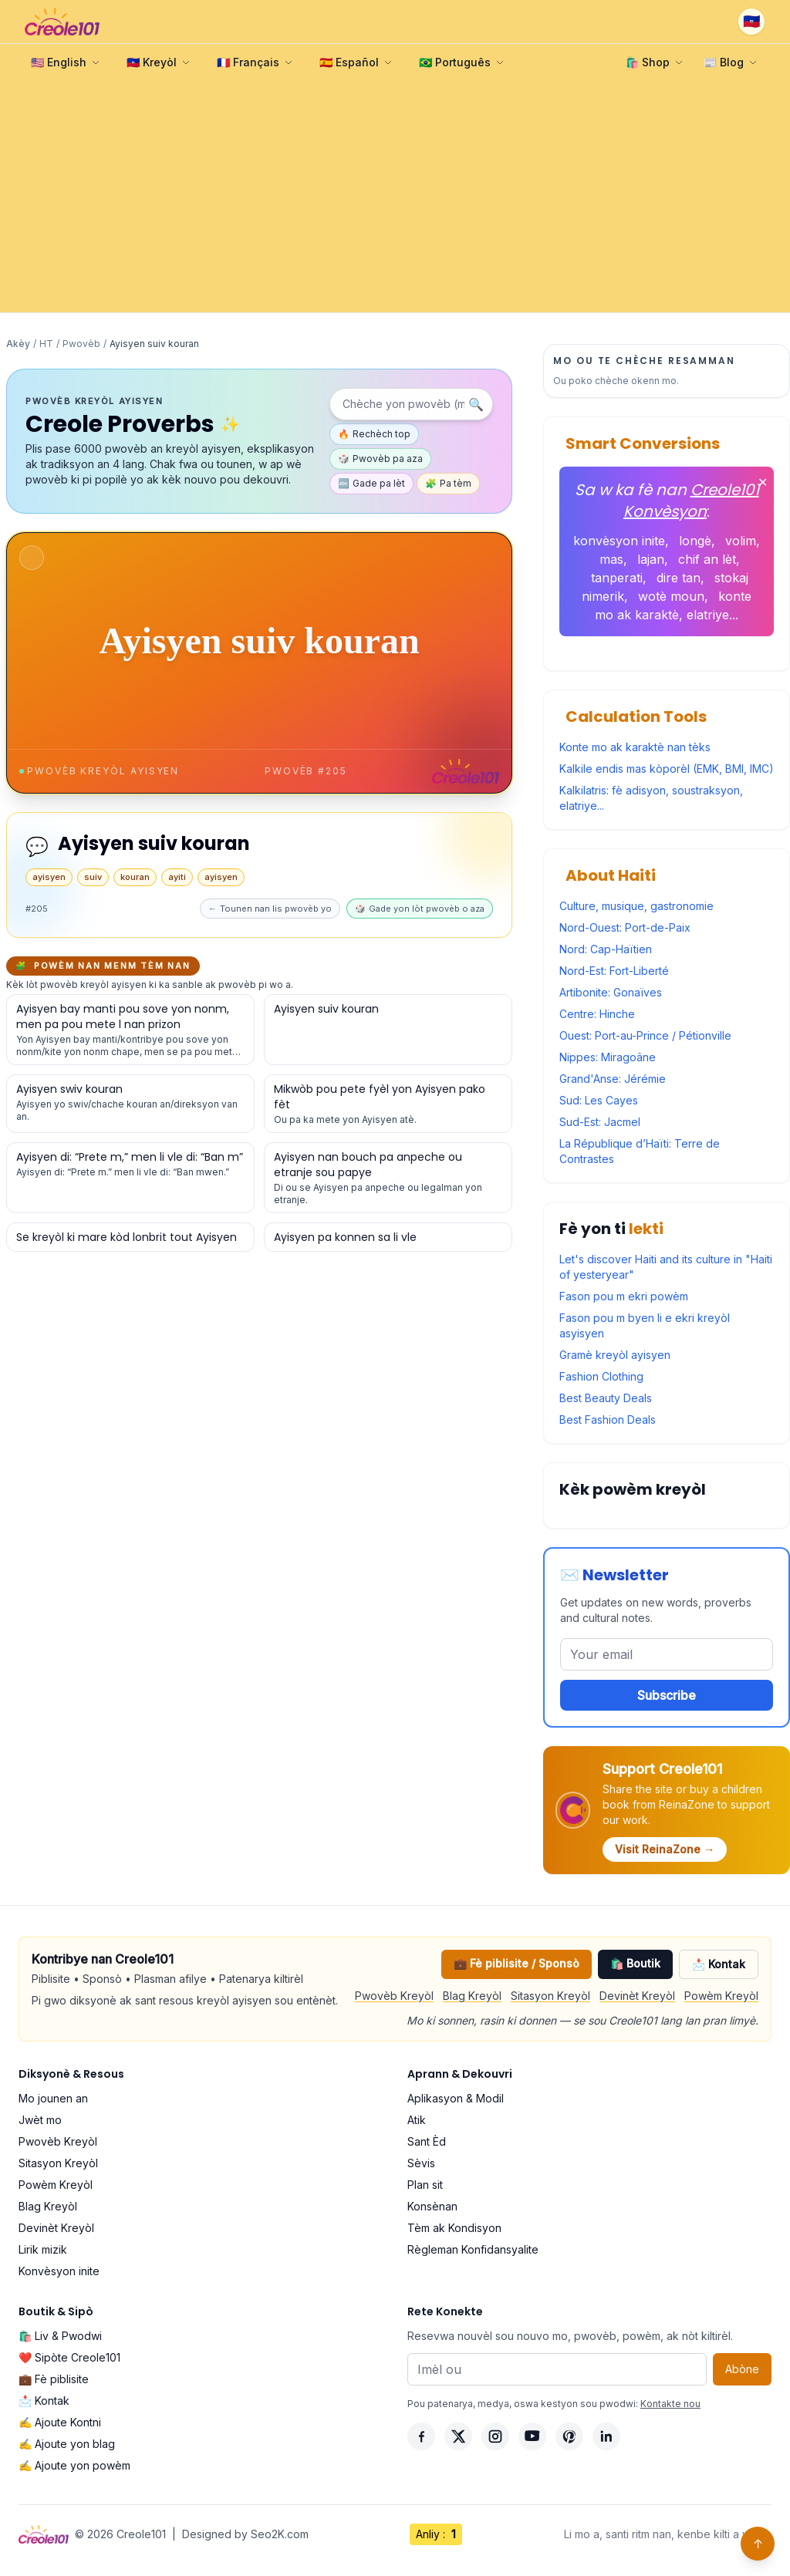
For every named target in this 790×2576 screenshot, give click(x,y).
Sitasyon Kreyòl (550, 1995)
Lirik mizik (43, 2249)
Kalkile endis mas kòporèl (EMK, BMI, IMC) (666, 768)
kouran (135, 877)
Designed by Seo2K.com (245, 2534)
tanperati (617, 577)
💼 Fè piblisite (54, 2378)
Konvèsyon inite (59, 2271)
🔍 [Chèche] (476, 404)
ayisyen (49, 877)
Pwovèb (81, 343)
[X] (458, 2436)
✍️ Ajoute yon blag (67, 2443)
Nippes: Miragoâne (607, 1057)
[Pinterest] (569, 2436)
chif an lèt (707, 559)
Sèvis (421, 2163)
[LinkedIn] (606, 2436)
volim (740, 540)
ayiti (177, 877)
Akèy (18, 343)
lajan (650, 559)
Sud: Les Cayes (598, 1100)
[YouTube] (532, 2436)
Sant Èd (426, 2141)
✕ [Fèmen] (763, 482)
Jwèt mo (40, 2119)
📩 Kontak (718, 1964)
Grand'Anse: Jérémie (612, 1078)
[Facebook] (421, 2436)
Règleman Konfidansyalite (472, 2249)
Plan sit (425, 2184)
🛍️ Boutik (635, 1963)
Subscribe (666, 1695)
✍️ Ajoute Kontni (60, 2422)
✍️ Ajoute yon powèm (74, 2465)
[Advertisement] (395, 197)
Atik (416, 2119)
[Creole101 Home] (62, 21)
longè (695, 540)
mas (611, 559)
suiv (93, 877)
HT (46, 343)
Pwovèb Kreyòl (394, 1995)
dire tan (679, 577)
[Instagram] (495, 2436)
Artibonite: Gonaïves (610, 992)
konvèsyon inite (619, 540)
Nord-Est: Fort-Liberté (614, 970)
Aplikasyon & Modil (455, 2098)
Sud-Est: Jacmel (599, 1121)
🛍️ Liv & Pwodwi (60, 2335)
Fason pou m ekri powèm (623, 1296)
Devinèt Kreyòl (637, 1995)
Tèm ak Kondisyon (454, 2227)
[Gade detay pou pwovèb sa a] (130, 1029)
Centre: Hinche (597, 1013)
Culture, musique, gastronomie (636, 905)
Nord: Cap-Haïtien (605, 949)
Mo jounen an (53, 2098)
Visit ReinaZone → (664, 1849)
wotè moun (671, 596)
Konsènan (432, 2206)
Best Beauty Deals (605, 1397)
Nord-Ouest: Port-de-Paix (624, 927)
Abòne (742, 2368)
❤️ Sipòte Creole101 (69, 2357)
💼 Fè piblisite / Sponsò (516, 1963)
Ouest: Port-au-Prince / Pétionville (645, 1035)
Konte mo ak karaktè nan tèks (635, 747)
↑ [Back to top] (758, 2543)
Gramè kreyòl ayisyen (614, 1354)
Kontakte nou (670, 2403)
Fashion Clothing (601, 1376)
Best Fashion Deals (607, 1419)
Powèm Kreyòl (721, 1995)
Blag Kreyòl (472, 1995)
